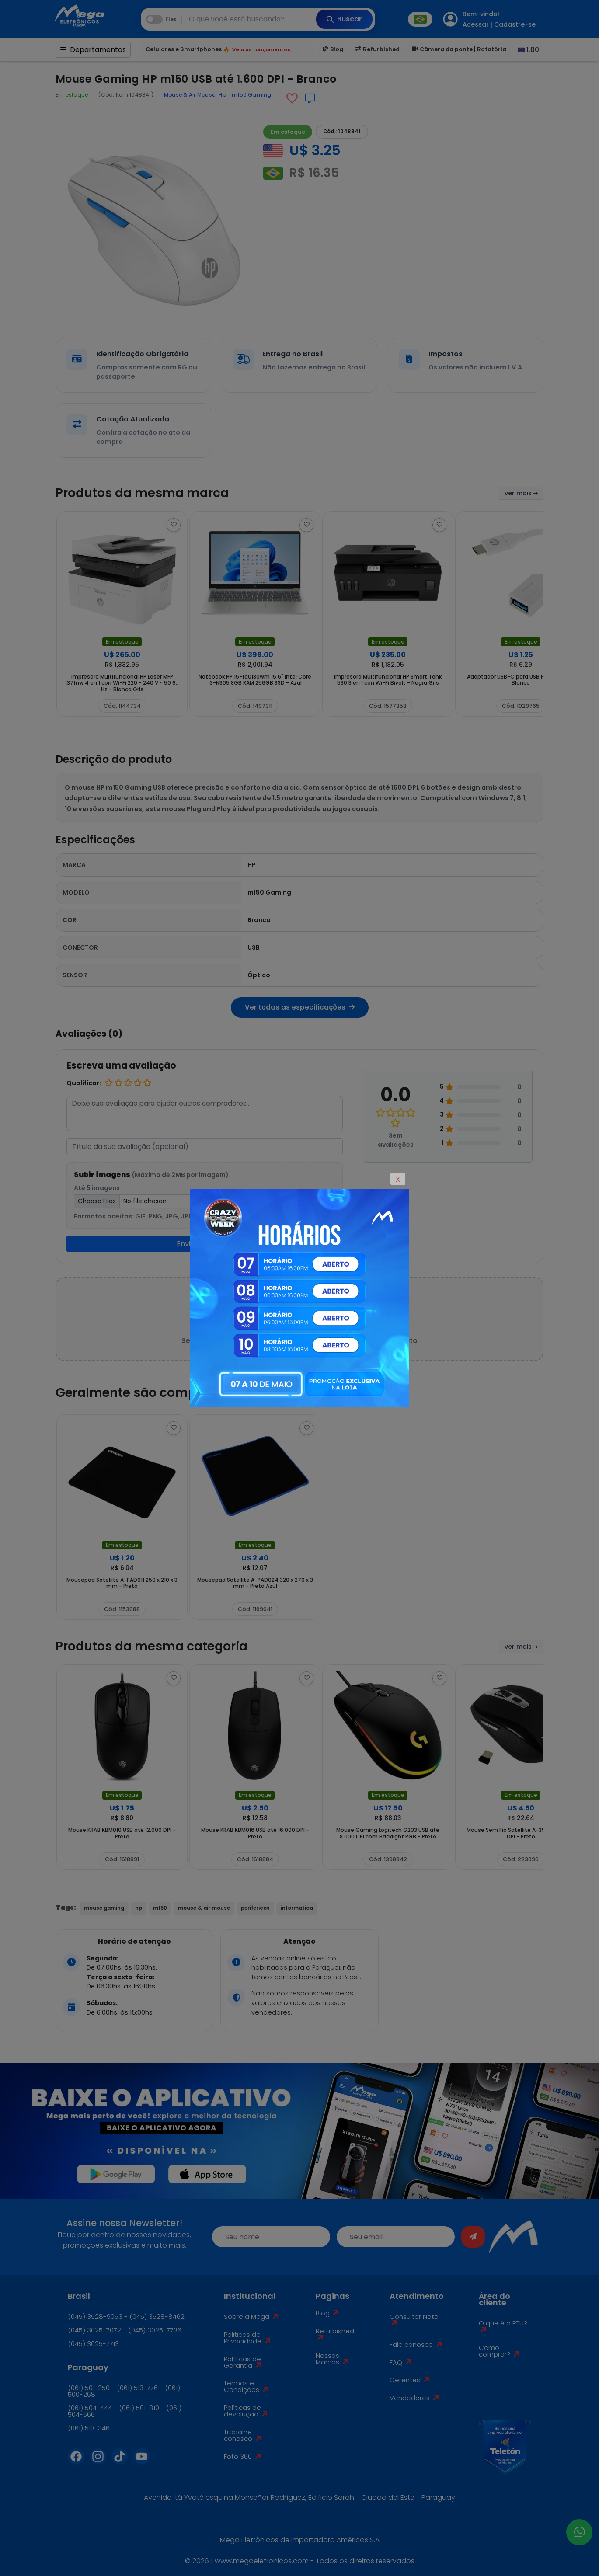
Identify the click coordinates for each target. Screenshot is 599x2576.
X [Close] (398, 1179)
